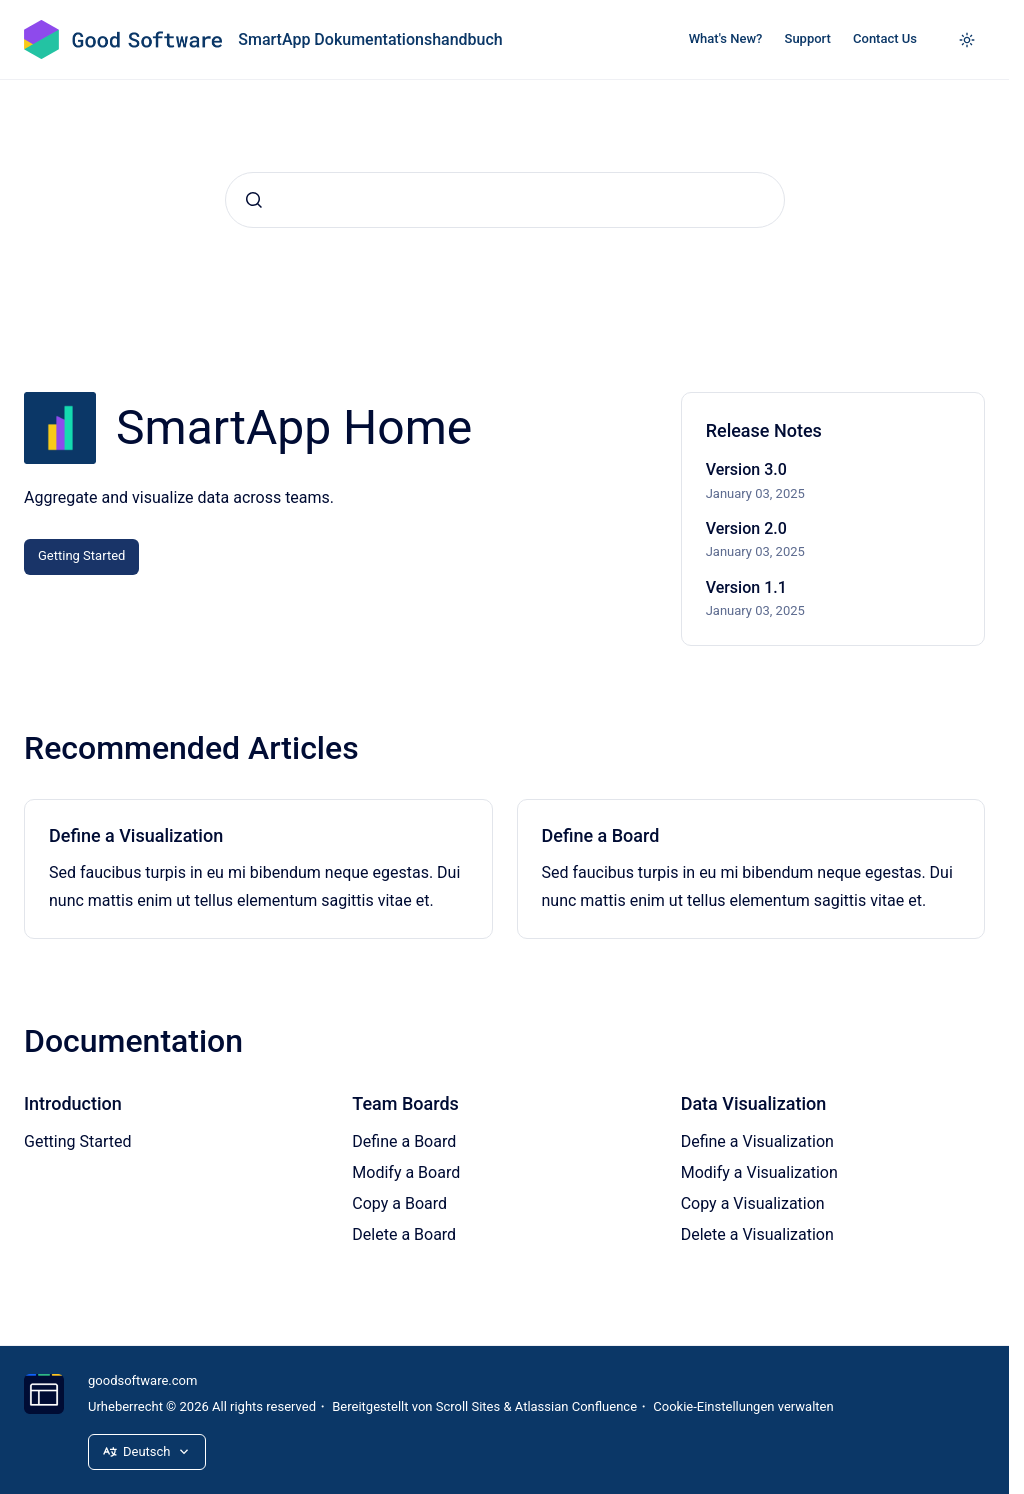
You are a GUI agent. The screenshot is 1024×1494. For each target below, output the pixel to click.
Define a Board (601, 835)
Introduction (73, 1103)
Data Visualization (754, 1103)
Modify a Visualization (759, 1172)
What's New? (726, 38)
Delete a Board (404, 1234)
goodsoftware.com (142, 1380)
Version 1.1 (746, 587)
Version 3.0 (746, 469)
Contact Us (885, 38)
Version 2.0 (746, 528)
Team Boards (405, 1103)
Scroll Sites (468, 1406)
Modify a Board (406, 1172)
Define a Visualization (136, 835)
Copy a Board (399, 1203)
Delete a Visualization (757, 1234)
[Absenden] (254, 200)
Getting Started (81, 555)
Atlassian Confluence (576, 1406)
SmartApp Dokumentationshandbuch (370, 39)
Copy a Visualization (753, 1203)
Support (808, 38)
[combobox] (505, 200)
